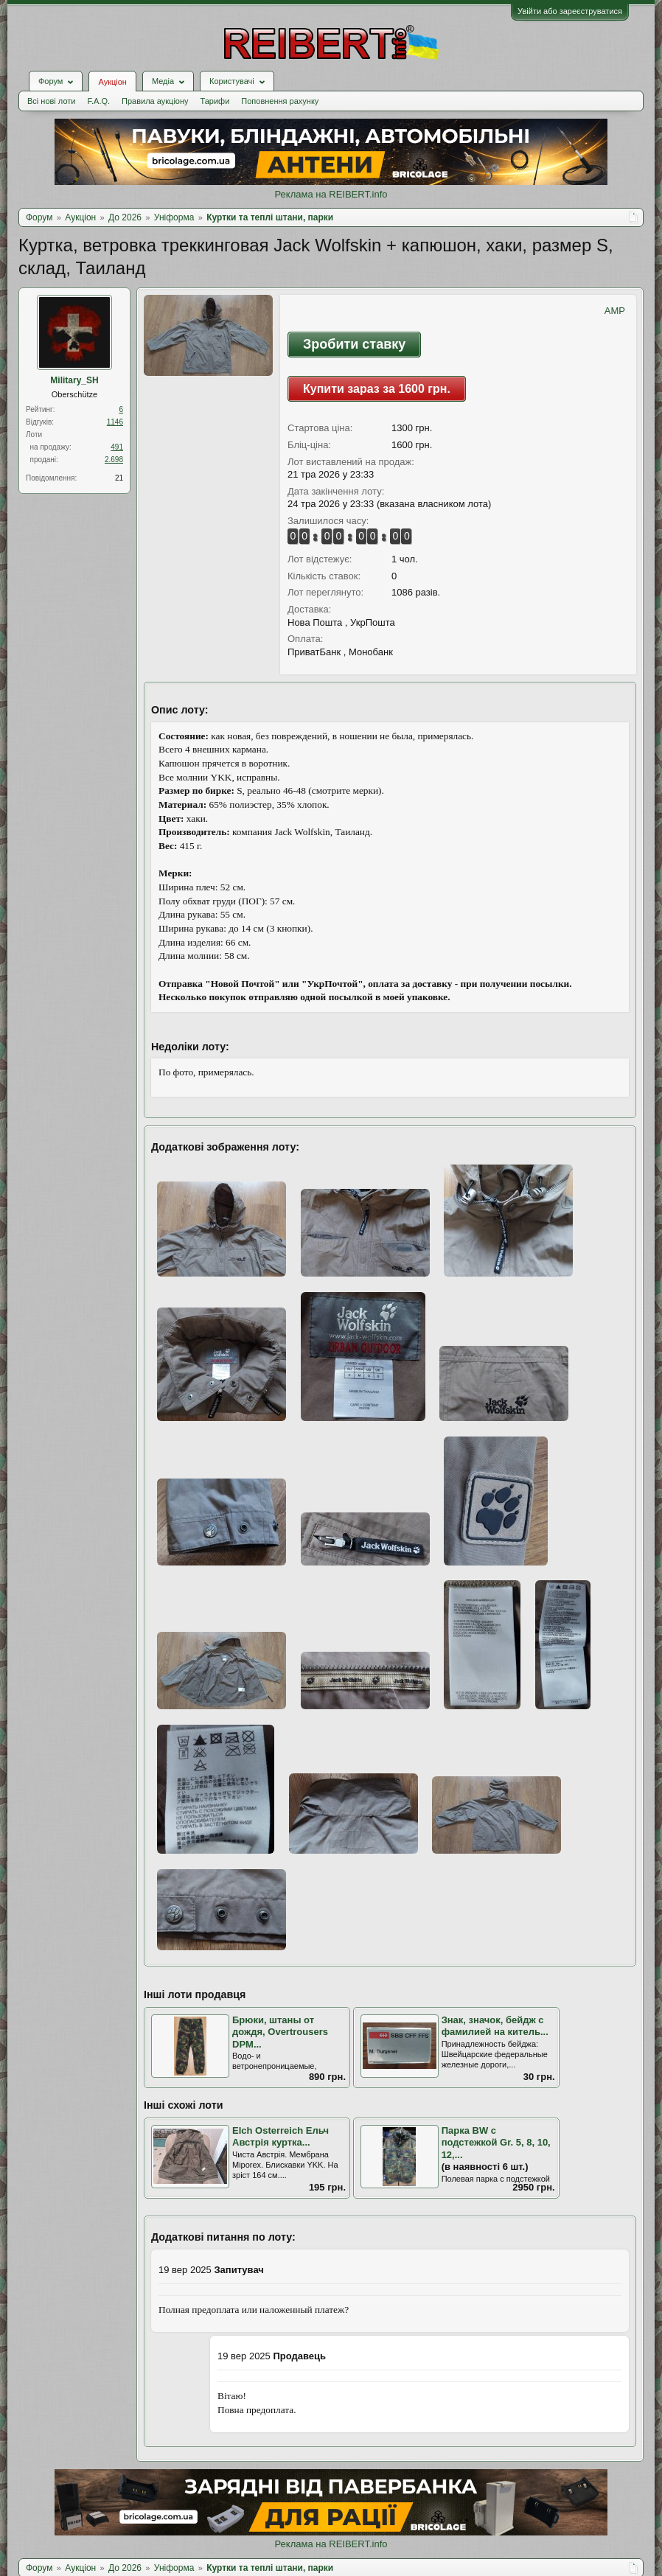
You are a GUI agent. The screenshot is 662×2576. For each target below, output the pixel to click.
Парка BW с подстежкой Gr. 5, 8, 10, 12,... (496, 2142)
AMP (614, 310)
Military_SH (74, 380)
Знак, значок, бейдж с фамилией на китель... (495, 2026)
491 (117, 447)
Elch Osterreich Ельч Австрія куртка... (280, 2137)
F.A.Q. (98, 101)
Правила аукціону (155, 101)
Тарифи (215, 101)
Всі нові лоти (51, 101)
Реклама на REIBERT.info (330, 194)
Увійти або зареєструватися (570, 11)
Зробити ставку (354, 344)
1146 (115, 422)
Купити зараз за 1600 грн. (376, 389)
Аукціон (112, 81)
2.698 (114, 459)
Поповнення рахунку (279, 101)
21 (119, 478)
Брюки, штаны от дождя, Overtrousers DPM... (280, 2032)
